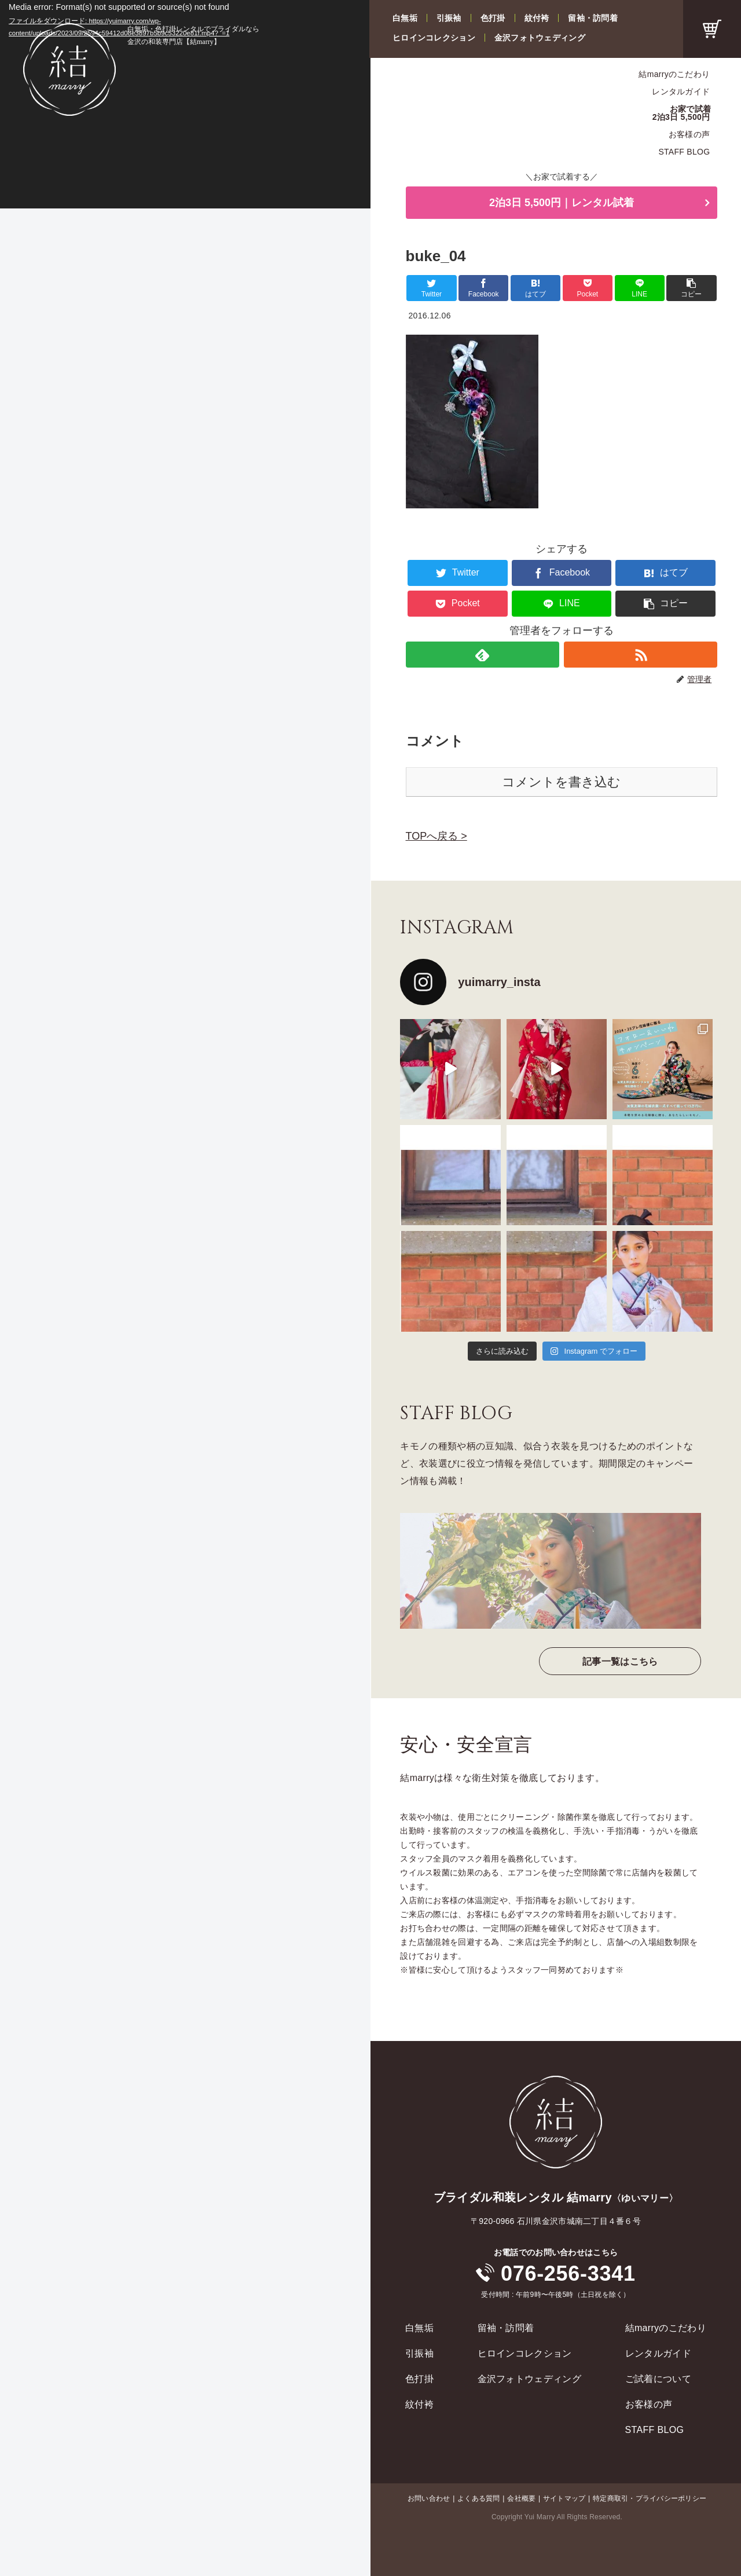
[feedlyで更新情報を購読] (482, 655)
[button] (691, 288)
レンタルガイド (681, 91)
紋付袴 (536, 18)
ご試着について (658, 2379)
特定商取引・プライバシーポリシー (649, 2498)
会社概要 (521, 2498)
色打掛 (492, 18)
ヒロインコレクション (433, 37)
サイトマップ (564, 2498)
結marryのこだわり (674, 74)
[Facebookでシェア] (483, 288)
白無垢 (404, 18)
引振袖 (448, 18)
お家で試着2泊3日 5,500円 (681, 113)
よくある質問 (478, 2498)
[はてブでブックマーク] (535, 288)
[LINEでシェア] (640, 288)
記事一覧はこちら (620, 1661)
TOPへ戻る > (436, 836)
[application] (185, 104)
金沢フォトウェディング (539, 37)
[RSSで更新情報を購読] (640, 655)
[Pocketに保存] (587, 288)
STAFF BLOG (684, 151)
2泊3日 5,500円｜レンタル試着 (561, 202)
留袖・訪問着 (593, 18)
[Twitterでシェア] (431, 288)
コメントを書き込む (561, 782)
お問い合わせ (429, 2498)
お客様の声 (689, 134)
